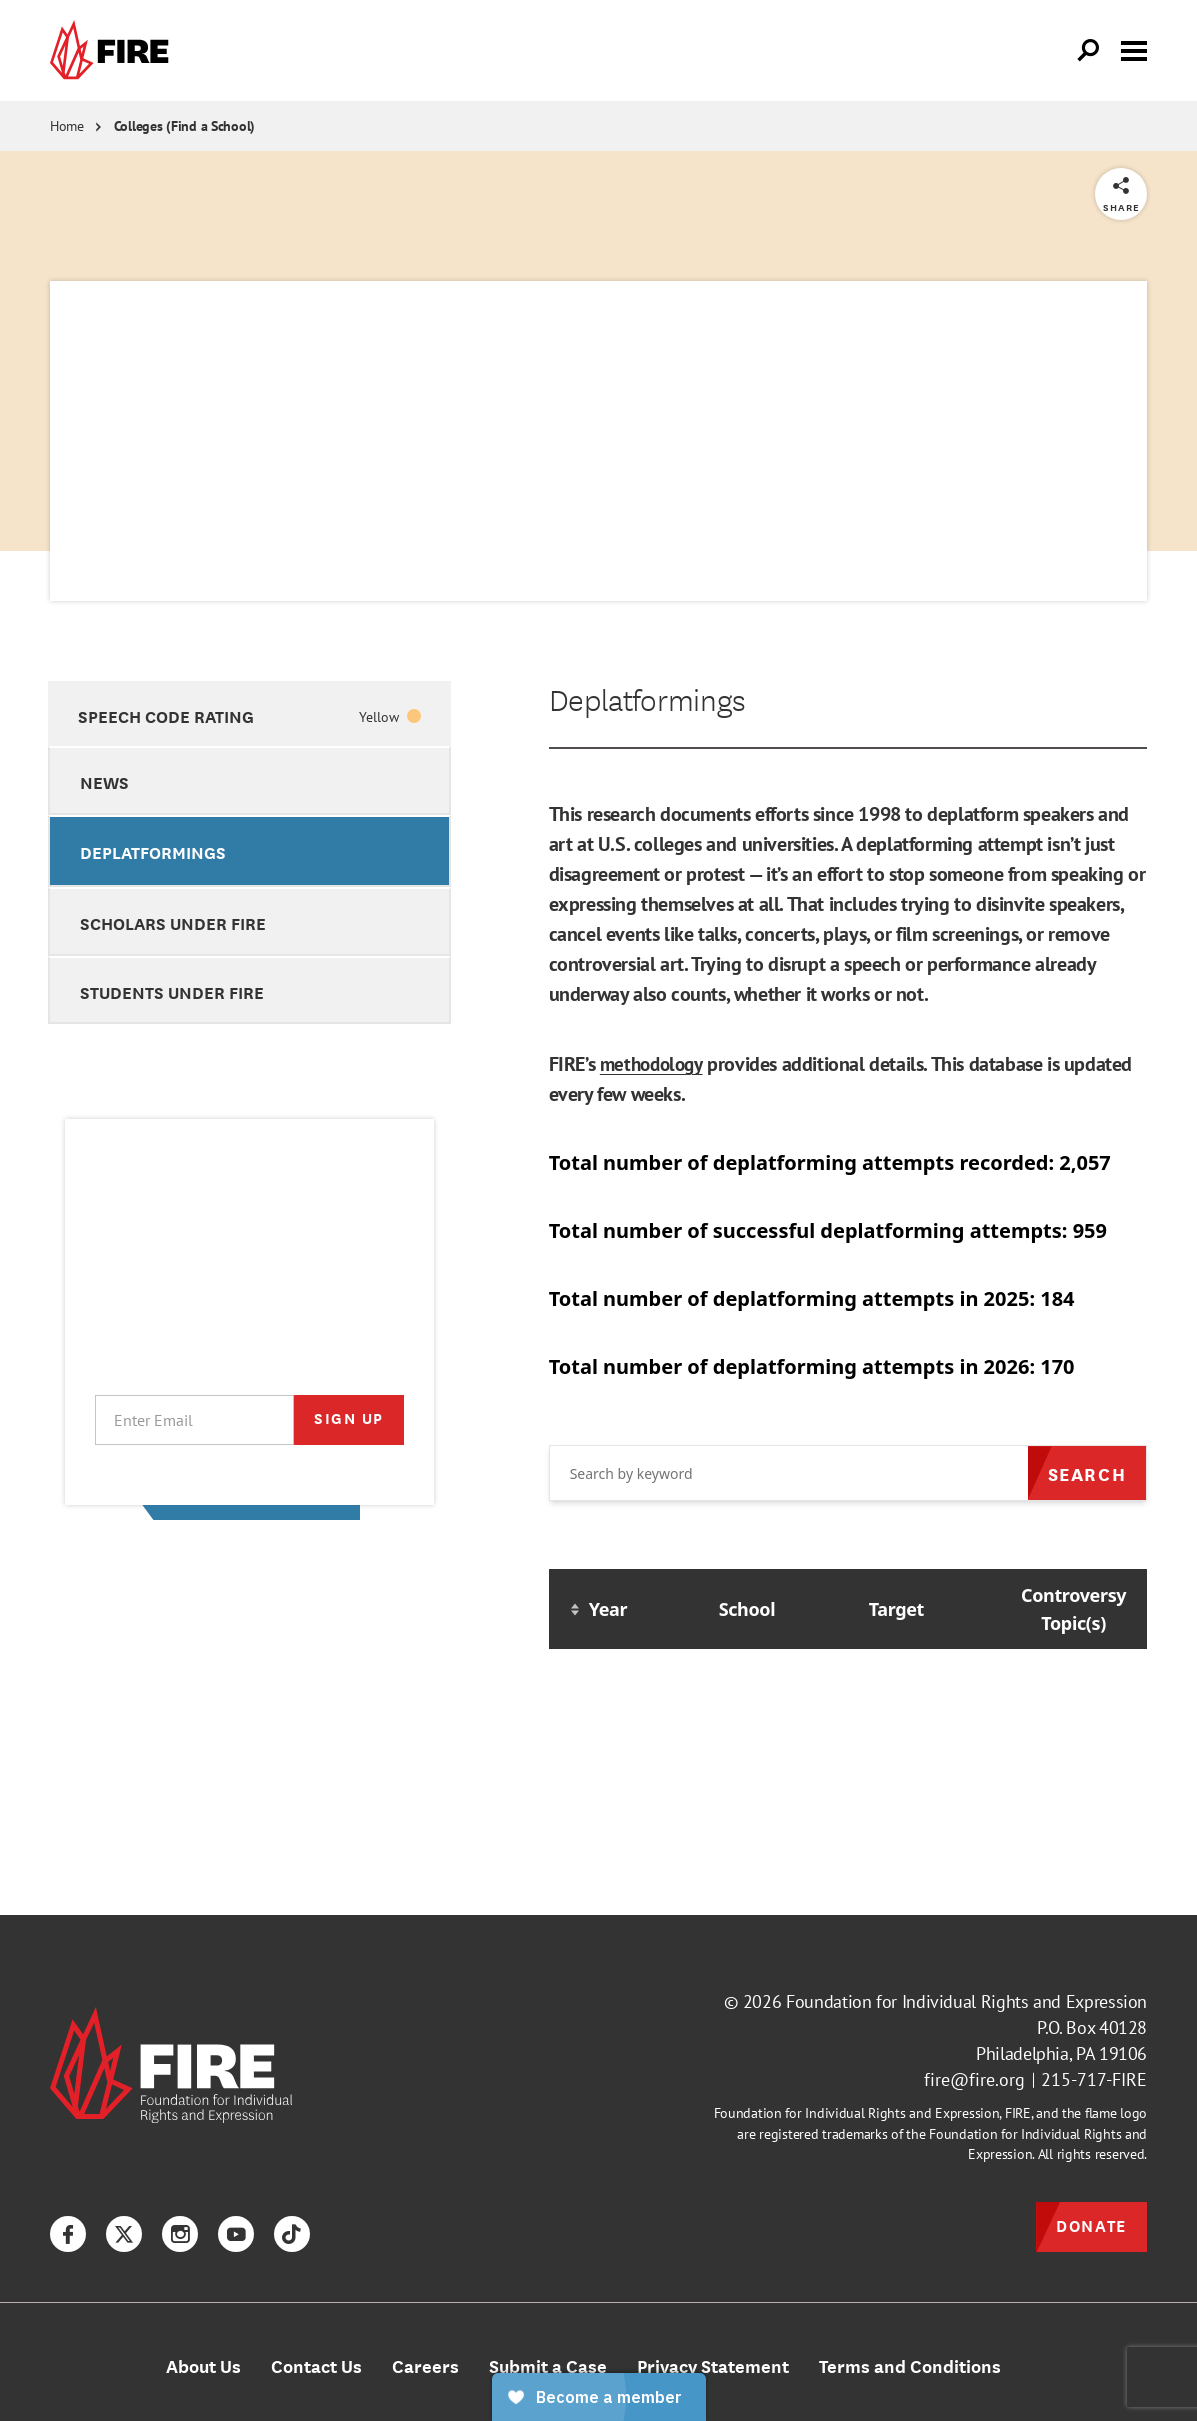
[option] (249, 713)
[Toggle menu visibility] (1134, 49)
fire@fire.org (974, 2079)
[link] (114, 50)
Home (67, 126)
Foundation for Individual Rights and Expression (966, 2001)
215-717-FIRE (1094, 2079)
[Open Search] (1089, 51)
